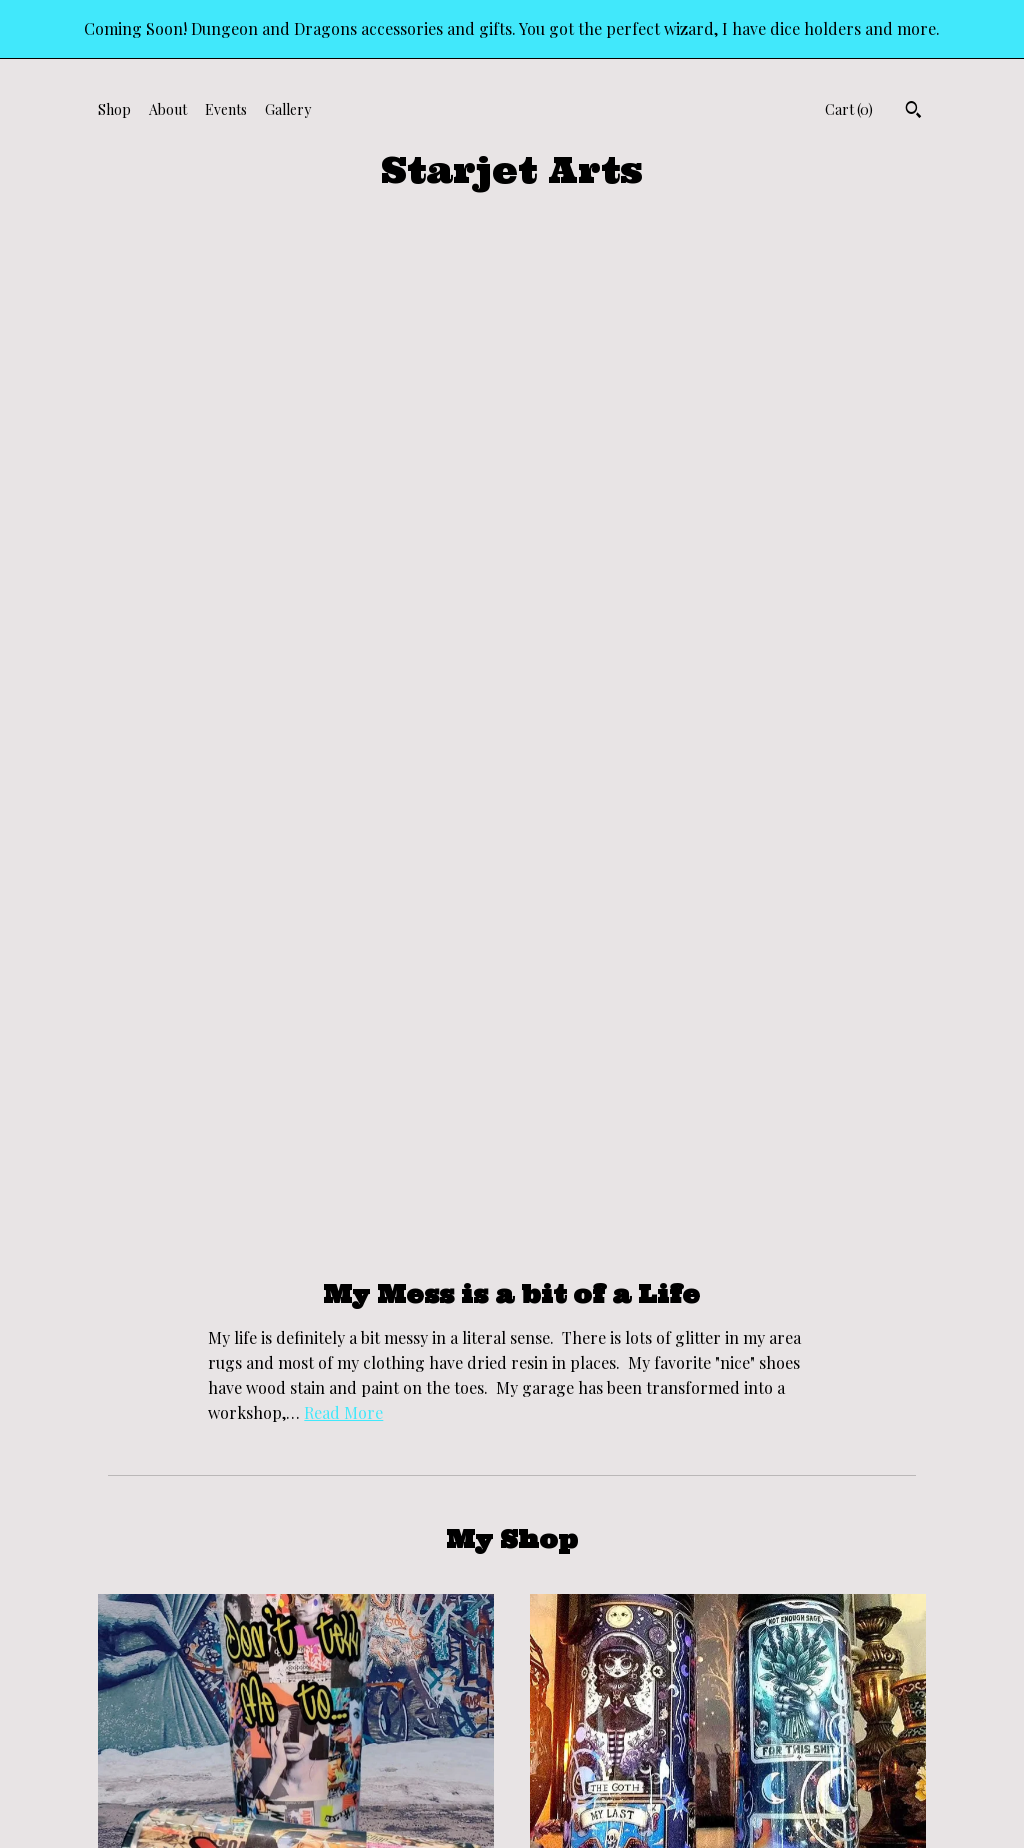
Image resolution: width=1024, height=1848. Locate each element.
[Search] (913, 112)
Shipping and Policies (164, 1699)
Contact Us (133, 1724)
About (168, 109)
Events (226, 109)
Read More (343, 394)
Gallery (288, 109)
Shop (114, 109)
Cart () (849, 109)
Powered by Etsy (850, 1699)
